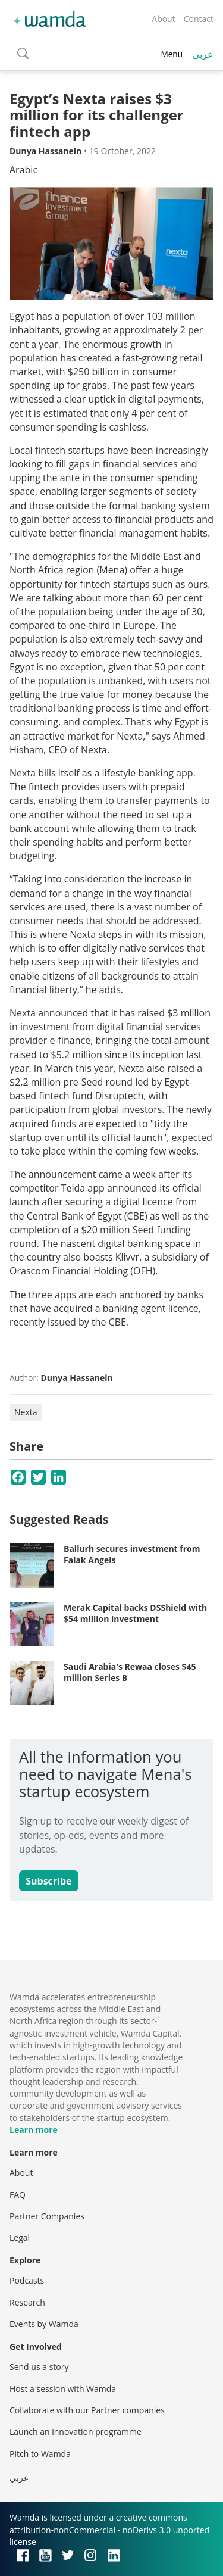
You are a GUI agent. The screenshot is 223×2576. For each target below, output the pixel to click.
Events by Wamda (44, 2323)
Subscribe (48, 1881)
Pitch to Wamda (40, 2453)
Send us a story (39, 2366)
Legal (20, 2237)
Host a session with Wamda (63, 2388)
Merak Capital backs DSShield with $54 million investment (135, 1613)
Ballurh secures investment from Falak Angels (132, 1554)
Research (27, 2302)
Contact (198, 18)
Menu (172, 54)
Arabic (23, 169)
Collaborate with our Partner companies (87, 2410)
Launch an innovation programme (76, 2431)
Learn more (34, 2129)
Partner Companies (47, 2216)
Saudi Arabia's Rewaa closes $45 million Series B (130, 1672)
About (163, 18)
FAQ (18, 2194)
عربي (202, 54)
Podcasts (27, 2280)
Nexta (25, 1412)
